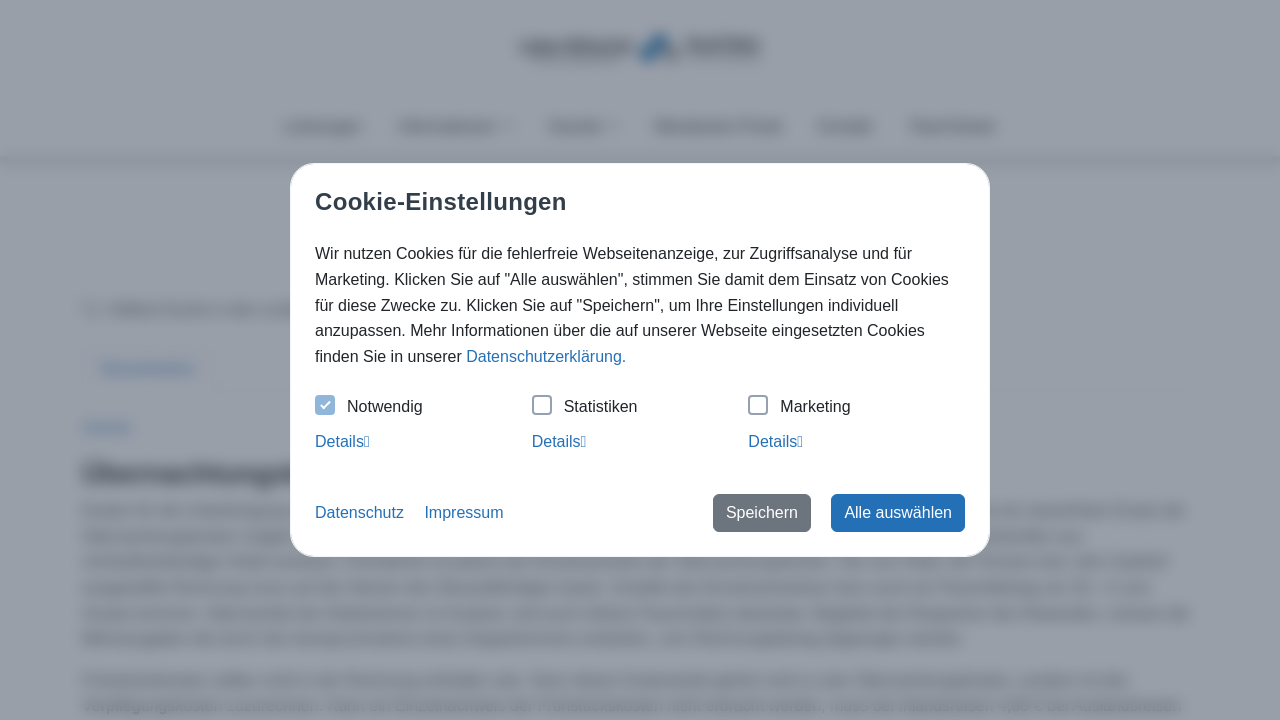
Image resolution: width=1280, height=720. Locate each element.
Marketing (799, 407)
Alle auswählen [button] (898, 512)
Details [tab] (342, 441)
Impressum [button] (463, 512)
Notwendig (369, 407)
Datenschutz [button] (359, 512)
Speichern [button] (762, 512)
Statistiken (585, 407)
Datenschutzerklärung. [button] (546, 356)
